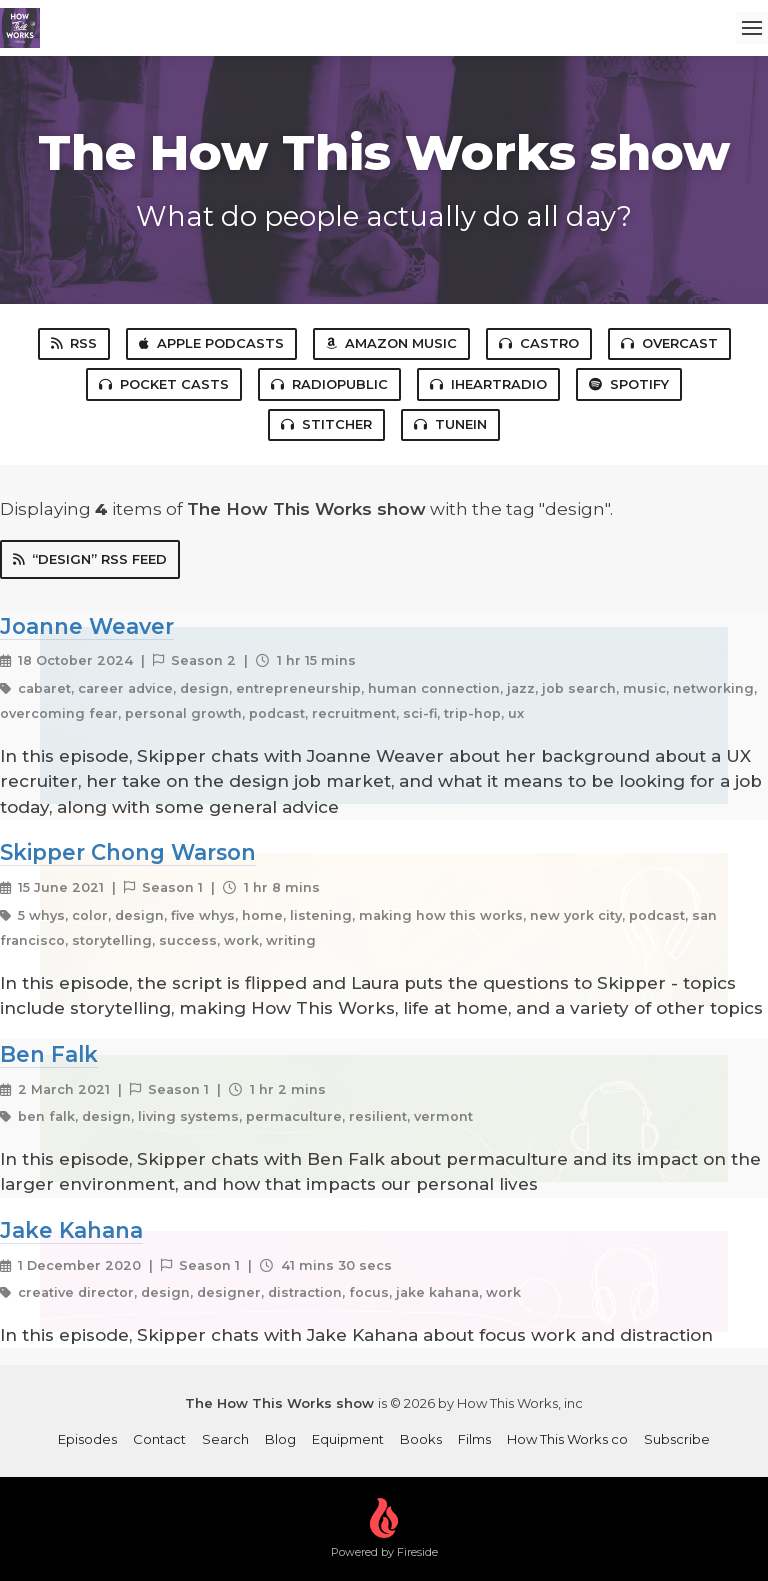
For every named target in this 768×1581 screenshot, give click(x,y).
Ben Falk (49, 1054)
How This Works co (567, 1439)
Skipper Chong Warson (128, 852)
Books (421, 1439)
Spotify (629, 384)
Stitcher (326, 424)
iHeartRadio (488, 384)
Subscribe (677, 1439)
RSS (74, 343)
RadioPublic (329, 384)
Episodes (87, 1439)
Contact (159, 1439)
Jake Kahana (71, 1230)
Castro (539, 343)
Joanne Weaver (87, 626)
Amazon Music (391, 343)
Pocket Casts (164, 384)
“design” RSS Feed (90, 559)
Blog (280, 1439)
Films (474, 1439)
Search (225, 1439)
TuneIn (450, 424)
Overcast (669, 343)
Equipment (348, 1439)
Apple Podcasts (211, 343)
